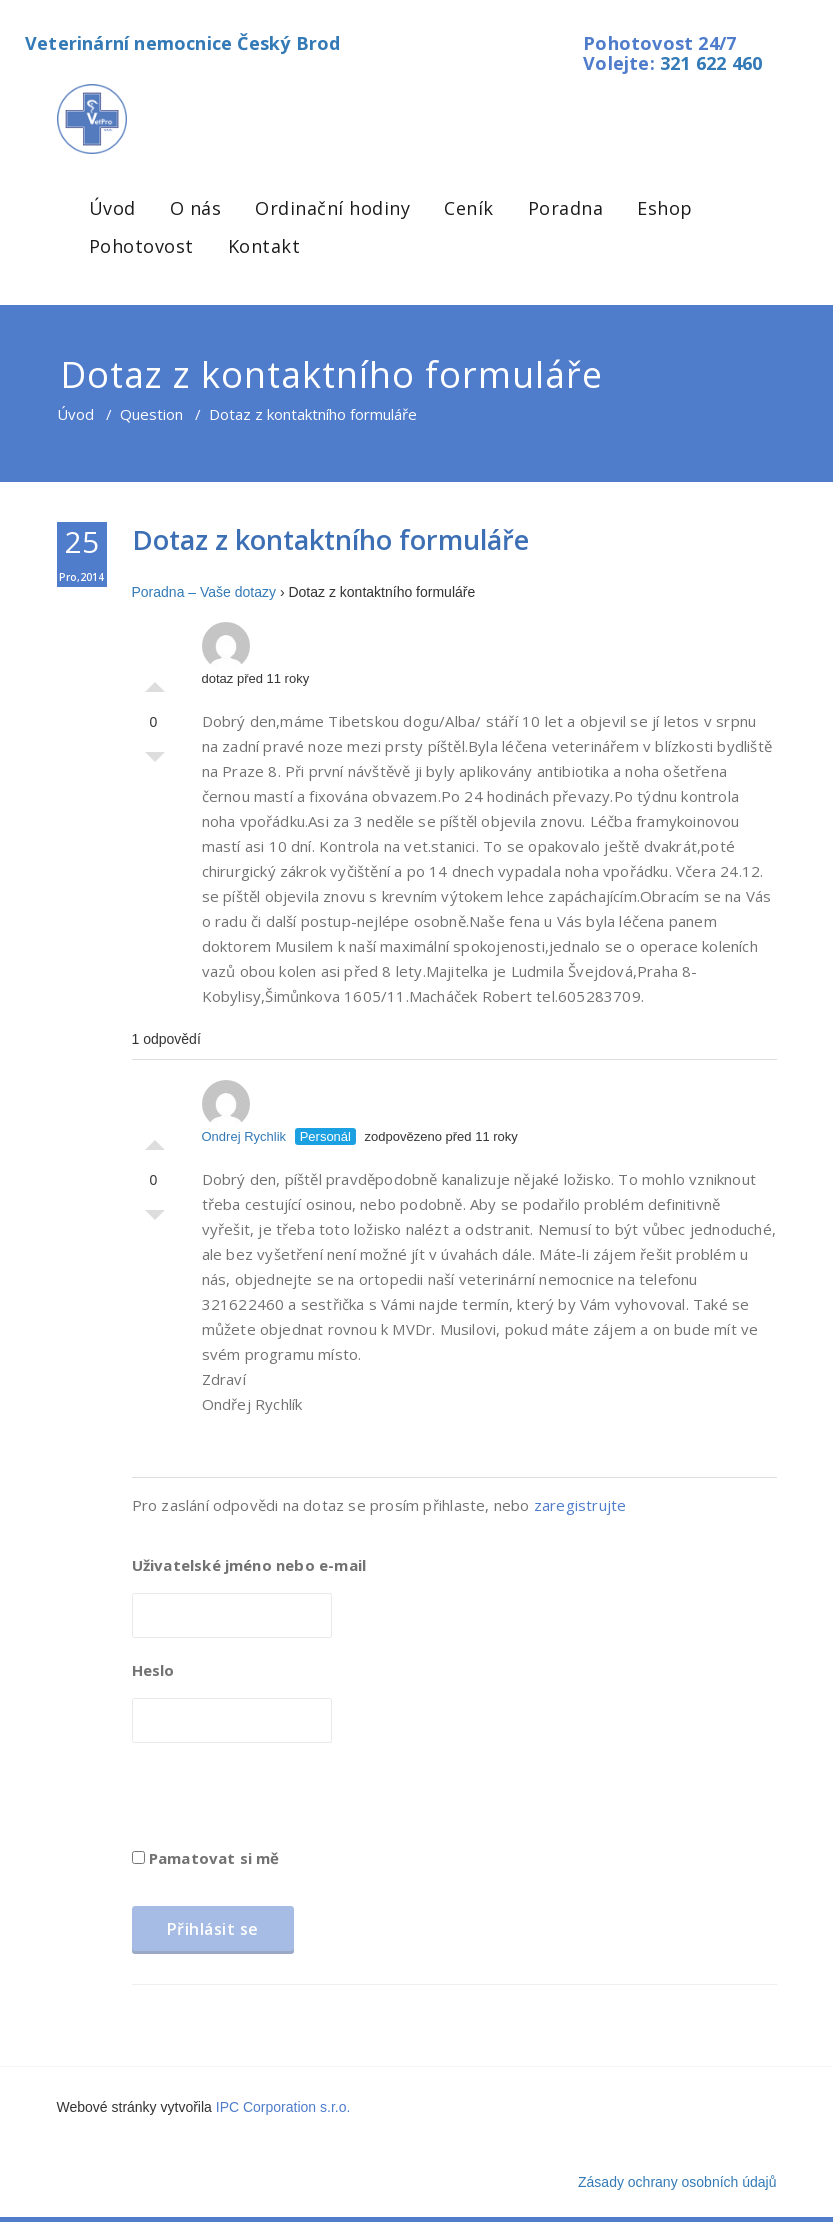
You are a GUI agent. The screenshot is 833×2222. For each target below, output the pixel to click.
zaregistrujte (580, 1505)
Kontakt (264, 246)
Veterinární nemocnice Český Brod (182, 43)
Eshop (665, 208)
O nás (196, 208)
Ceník (469, 208)
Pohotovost (141, 246)
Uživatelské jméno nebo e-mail (249, 1565)
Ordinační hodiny (332, 208)
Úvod (112, 208)
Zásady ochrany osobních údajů (677, 2182)
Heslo (153, 1670)
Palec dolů (155, 762)
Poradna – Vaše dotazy (204, 592)
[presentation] (284, 1802)
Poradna (566, 208)
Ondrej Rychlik (244, 1112)
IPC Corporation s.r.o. (283, 2107)
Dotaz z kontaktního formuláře (330, 539)
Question (151, 414)
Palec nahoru (155, 682)
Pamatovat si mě (206, 1858)
